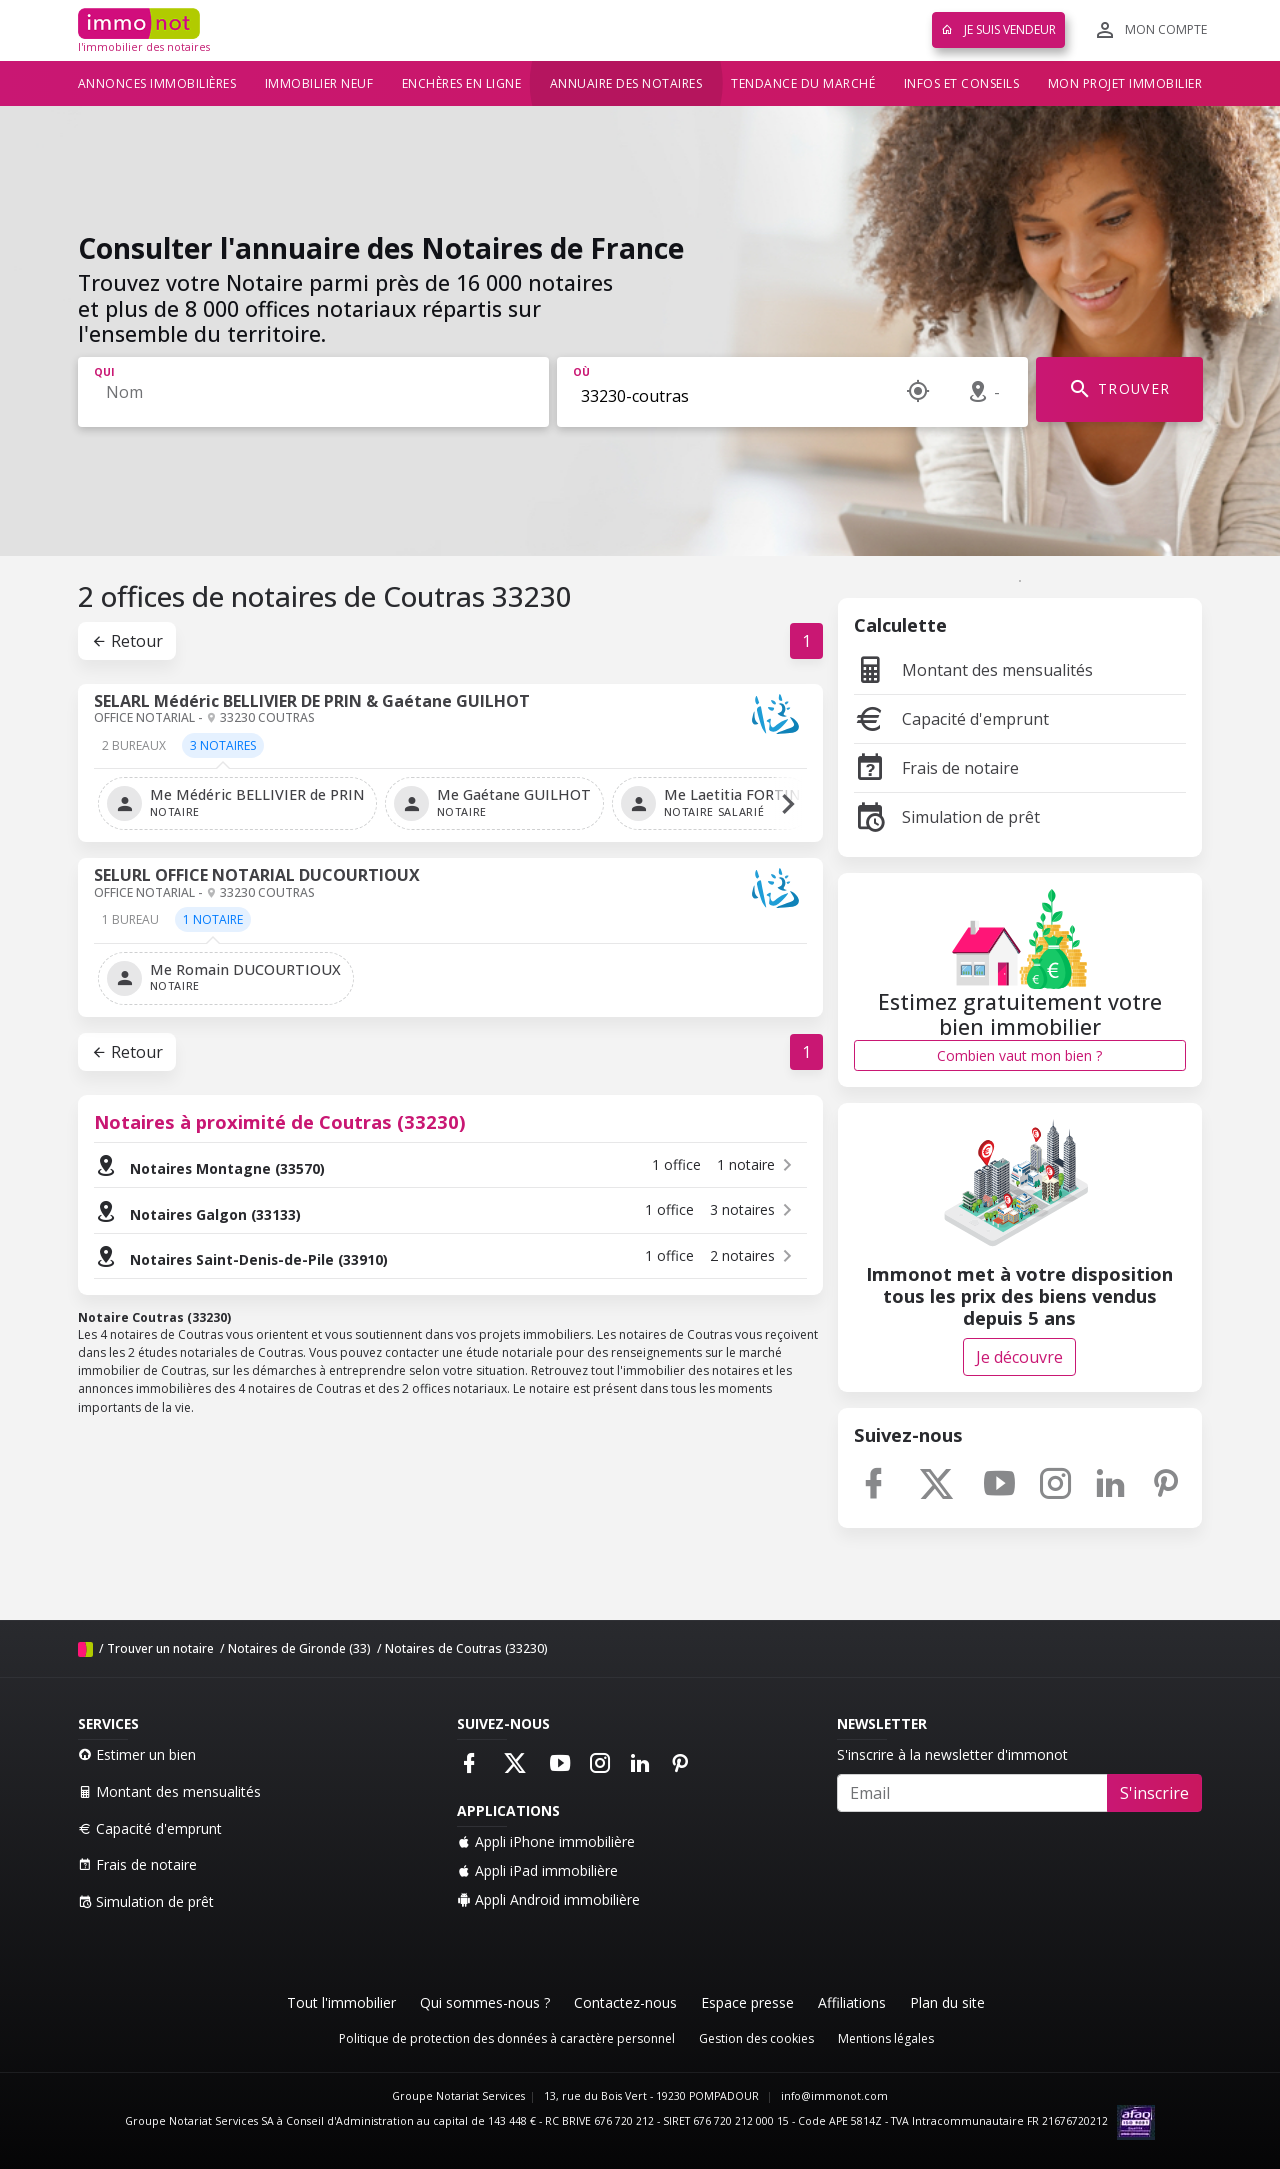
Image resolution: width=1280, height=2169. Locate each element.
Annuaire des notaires (626, 83)
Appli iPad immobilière (537, 1870)
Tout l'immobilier (341, 2002)
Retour (127, 641)
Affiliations (852, 2002)
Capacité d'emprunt (951, 719)
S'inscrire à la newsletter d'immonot (952, 1754)
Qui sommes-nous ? (485, 2002)
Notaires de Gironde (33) (299, 1648)
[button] (788, 803)
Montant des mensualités (973, 670)
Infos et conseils (962, 83)
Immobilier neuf (319, 83)
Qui (104, 372)
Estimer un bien (137, 1754)
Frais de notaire (936, 768)
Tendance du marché (803, 83)
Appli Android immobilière (548, 1899)
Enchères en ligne (462, 83)
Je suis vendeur (998, 29)
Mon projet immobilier (1125, 83)
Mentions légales (886, 2038)
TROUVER (1119, 389)
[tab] (134, 752)
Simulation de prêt (947, 817)
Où (581, 372)
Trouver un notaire (160, 1648)
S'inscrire (1154, 1793)
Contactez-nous (625, 2002)
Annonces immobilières (157, 83)
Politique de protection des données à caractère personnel (507, 2038)
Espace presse (747, 2002)
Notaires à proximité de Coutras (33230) (280, 1121)
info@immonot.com (834, 2096)
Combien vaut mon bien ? (1019, 1055)
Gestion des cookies (756, 2038)
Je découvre (1019, 1357)
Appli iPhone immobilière (546, 1841)
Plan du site (947, 2002)
